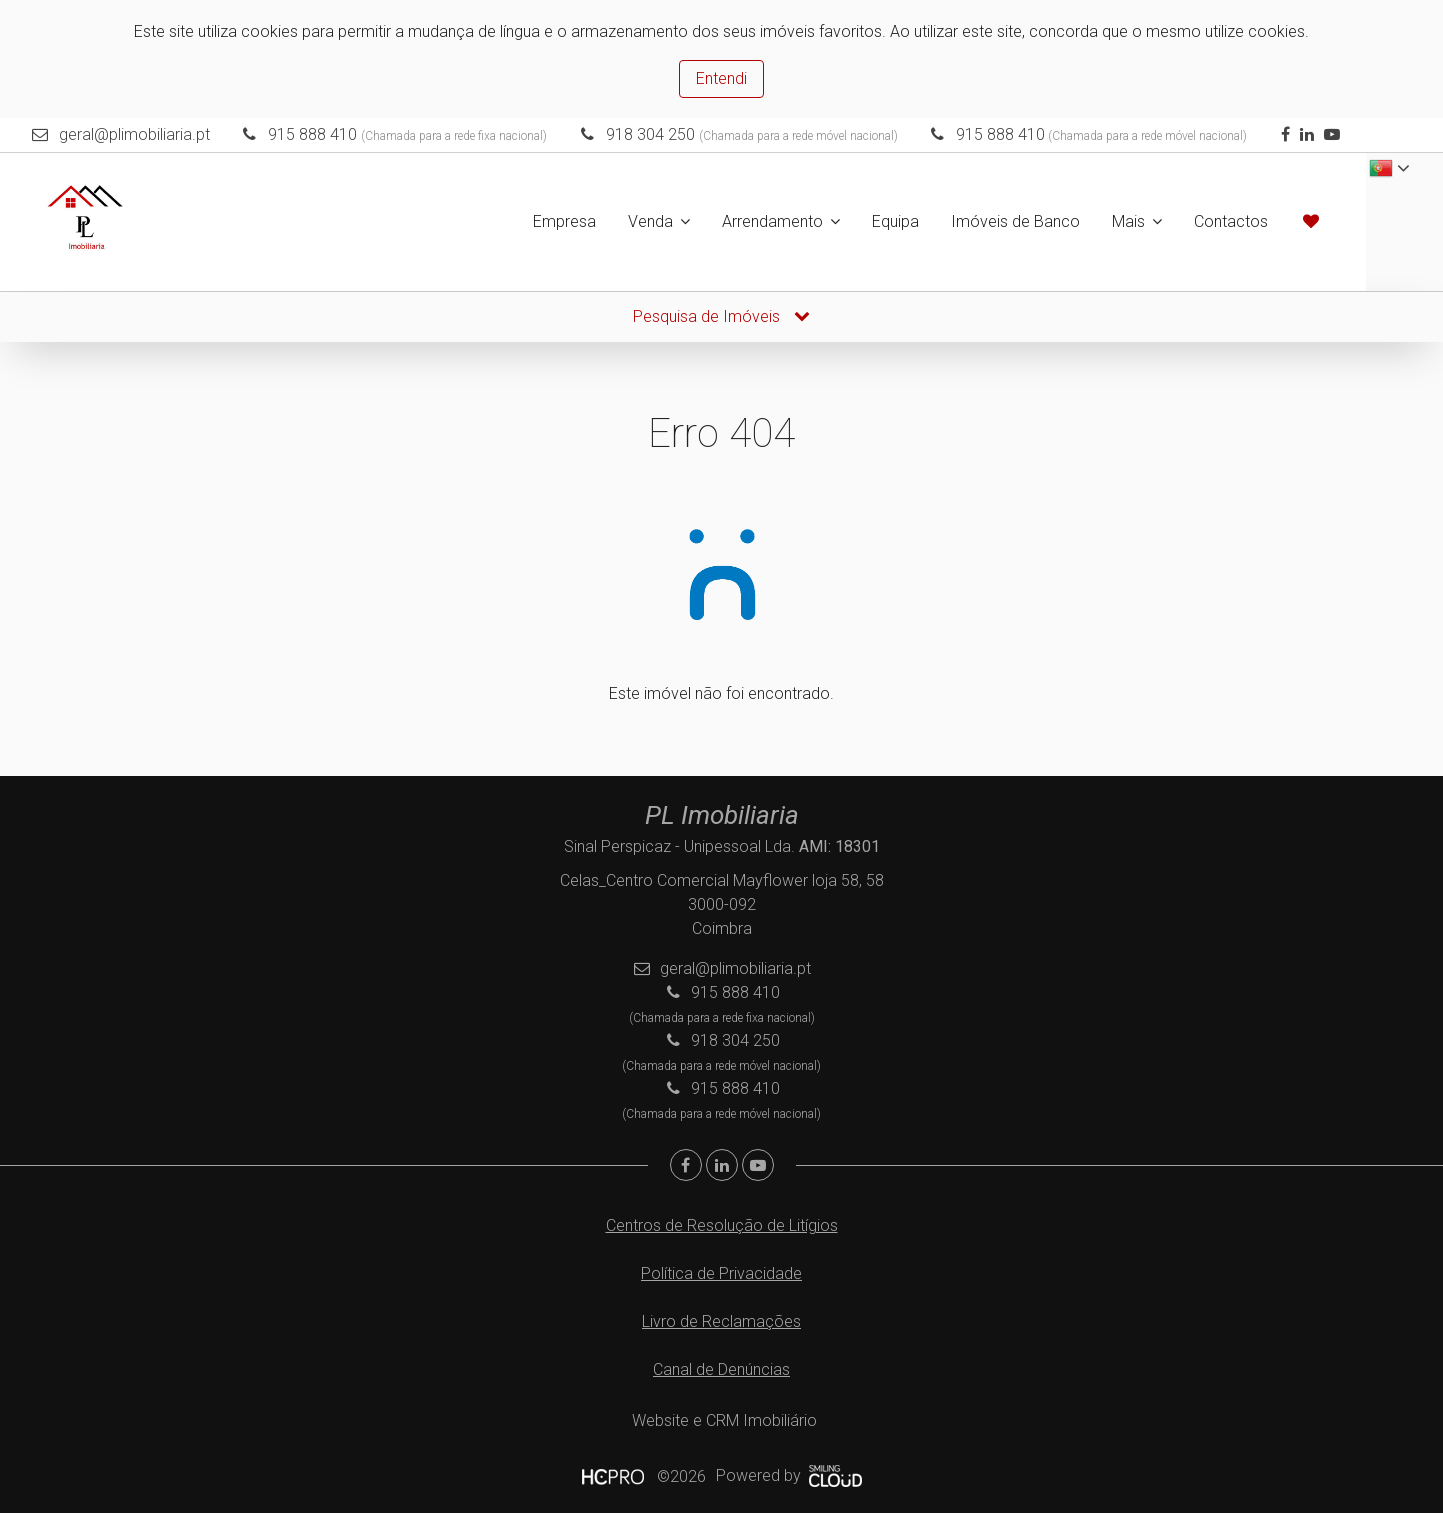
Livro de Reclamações (721, 1321)
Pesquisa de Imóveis (721, 316)
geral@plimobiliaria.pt (134, 134)
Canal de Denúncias (721, 1369)
